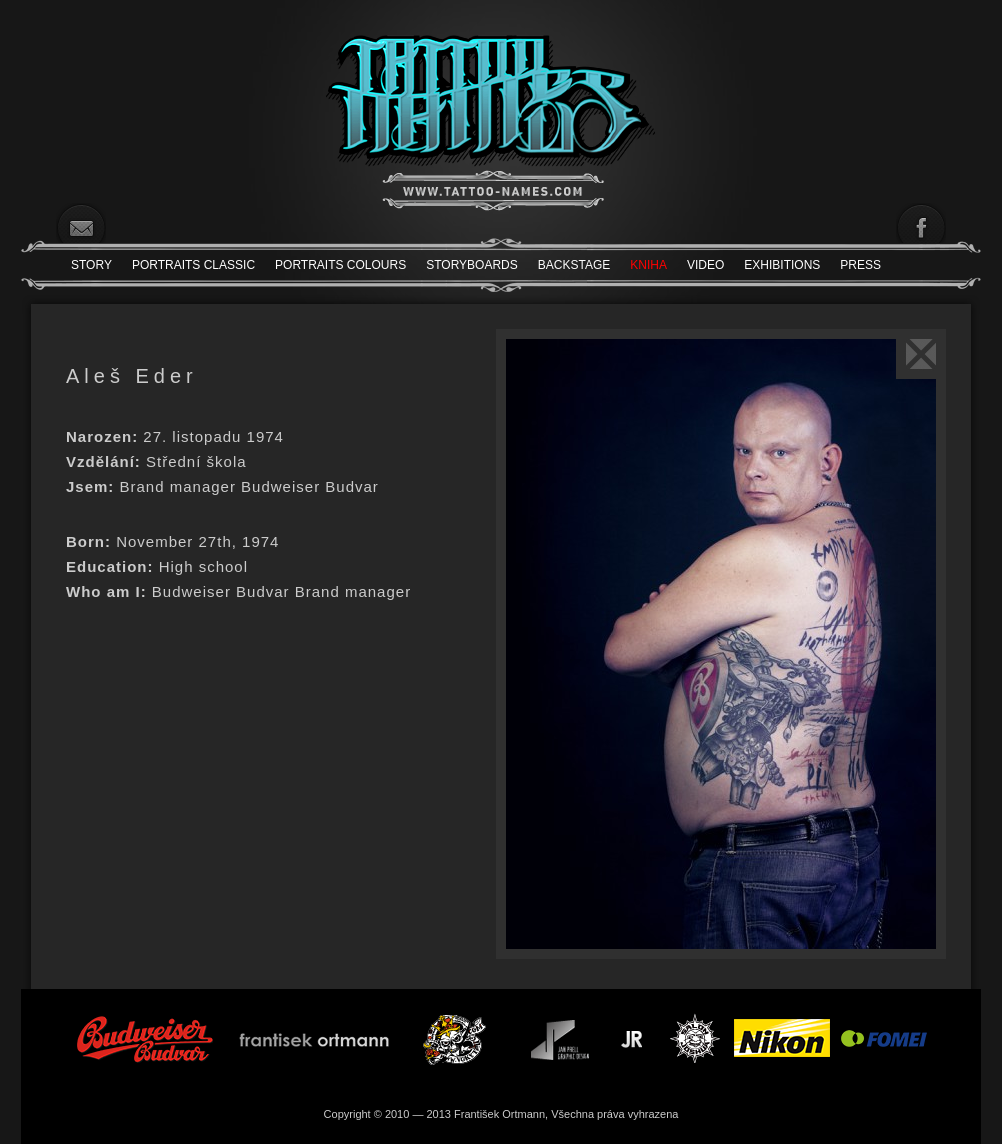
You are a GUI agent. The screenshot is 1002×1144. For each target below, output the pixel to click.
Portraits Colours (340, 265)
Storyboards (472, 265)
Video (705, 265)
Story (91, 265)
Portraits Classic (193, 265)
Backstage (574, 265)
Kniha (648, 265)
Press (860, 265)
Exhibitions (782, 265)
